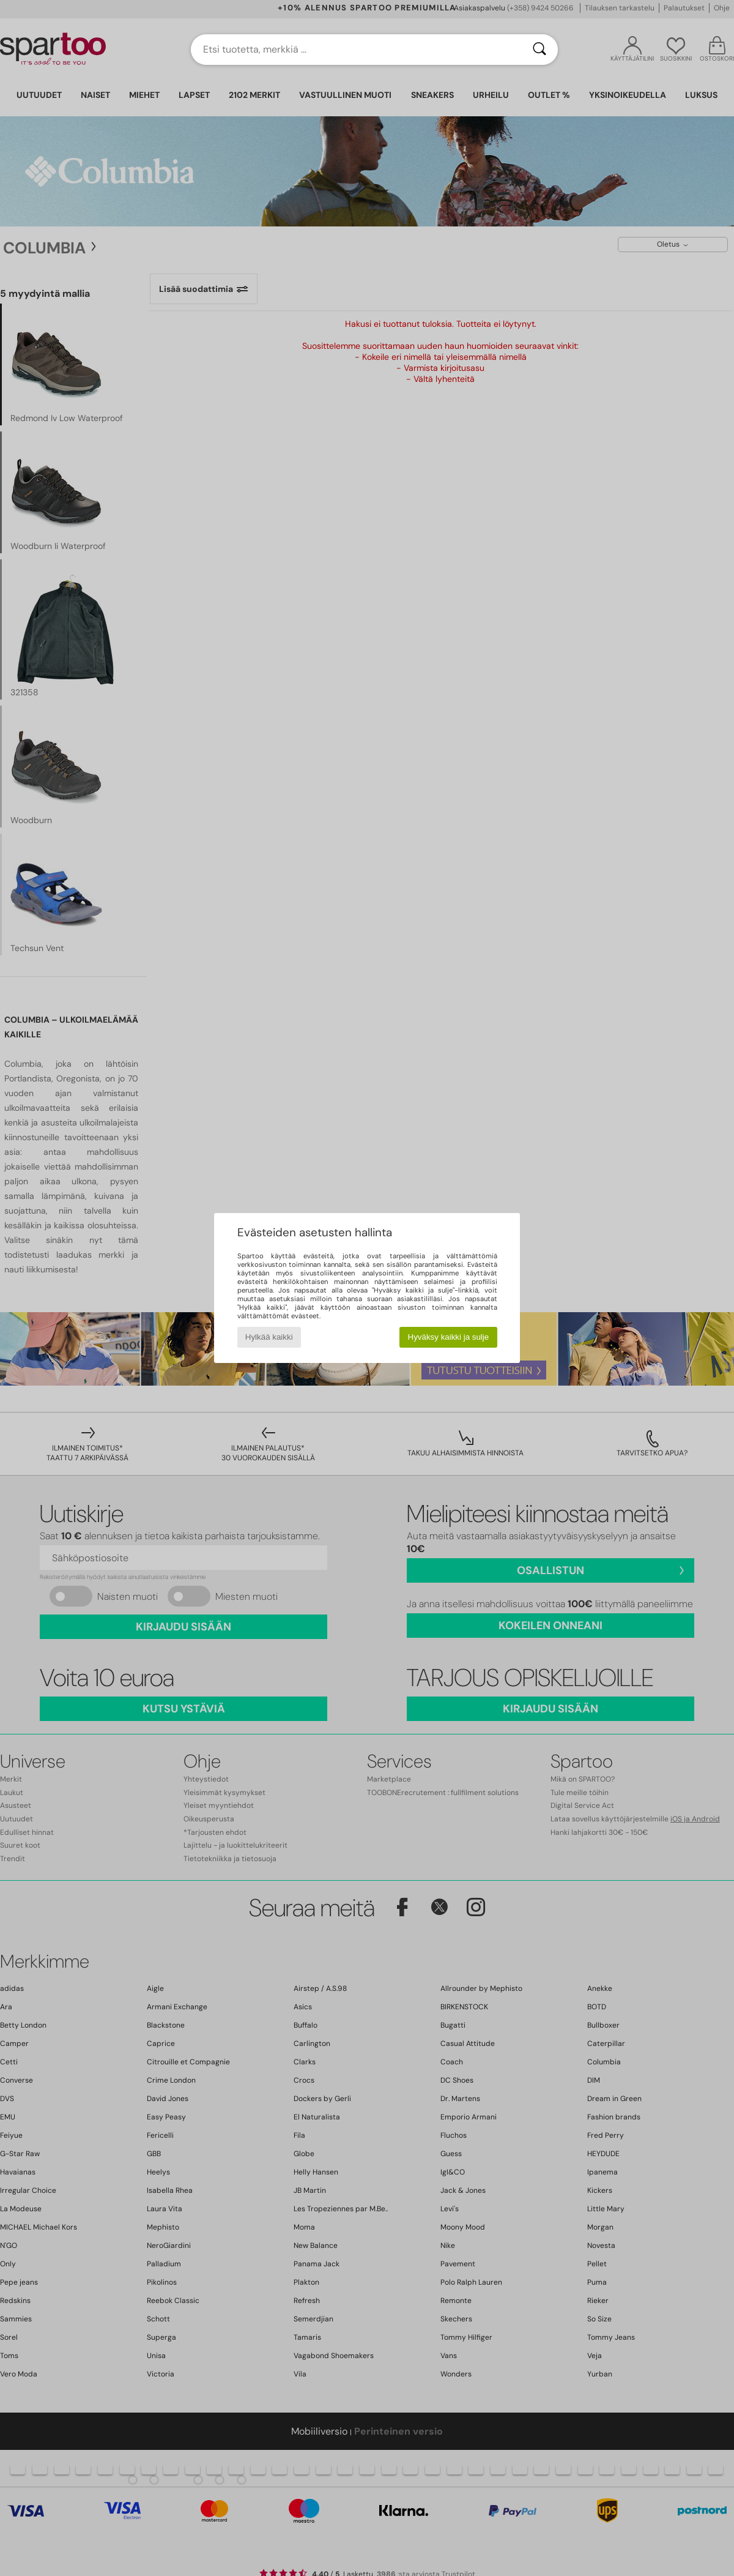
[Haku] (539, 49)
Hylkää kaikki (269, 1337)
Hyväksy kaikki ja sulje (448, 1337)
